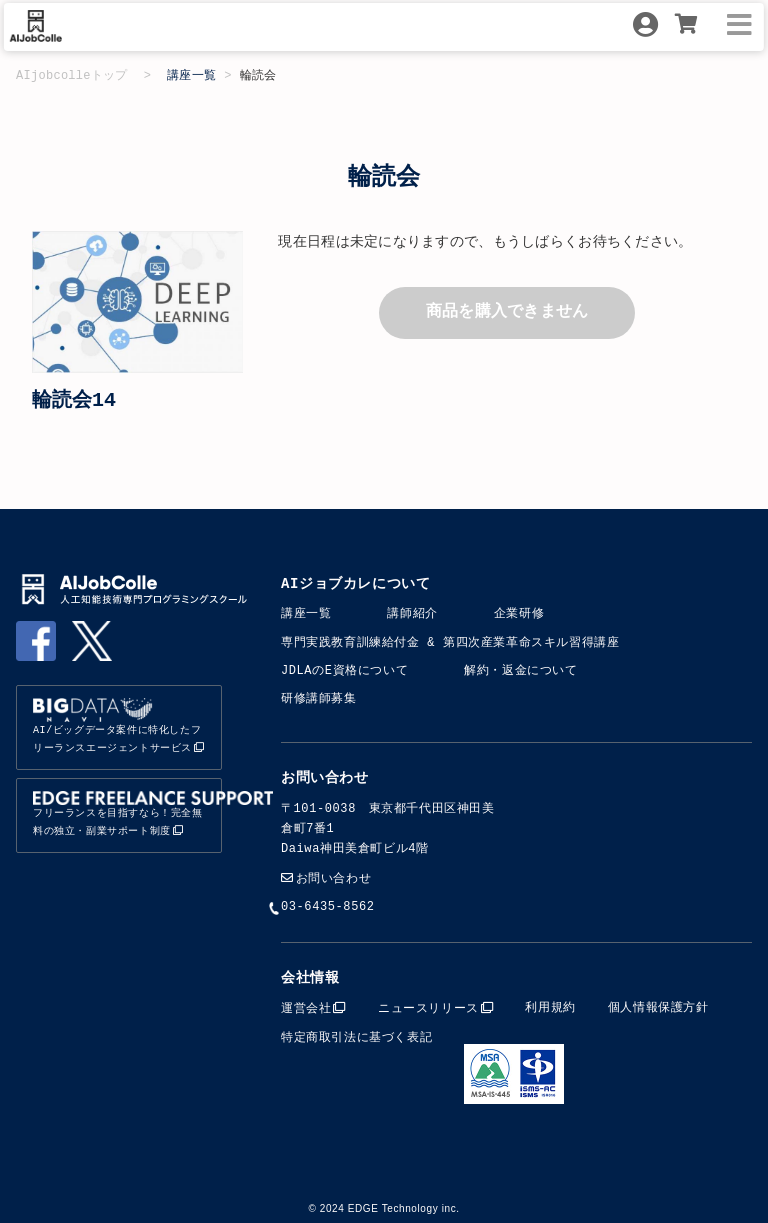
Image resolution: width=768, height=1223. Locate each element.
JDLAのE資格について (344, 670)
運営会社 (306, 1006)
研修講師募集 (319, 698)
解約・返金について (520, 670)
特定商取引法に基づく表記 (356, 1035)
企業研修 (519, 613)
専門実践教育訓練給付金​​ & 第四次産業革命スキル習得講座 (450, 642)
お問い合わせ (334, 877)
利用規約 (550, 1006)
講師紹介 (412, 613)
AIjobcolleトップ (72, 75)
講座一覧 (191, 75)
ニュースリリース (428, 1006)
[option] (138, 301)
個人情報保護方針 (658, 1006)
